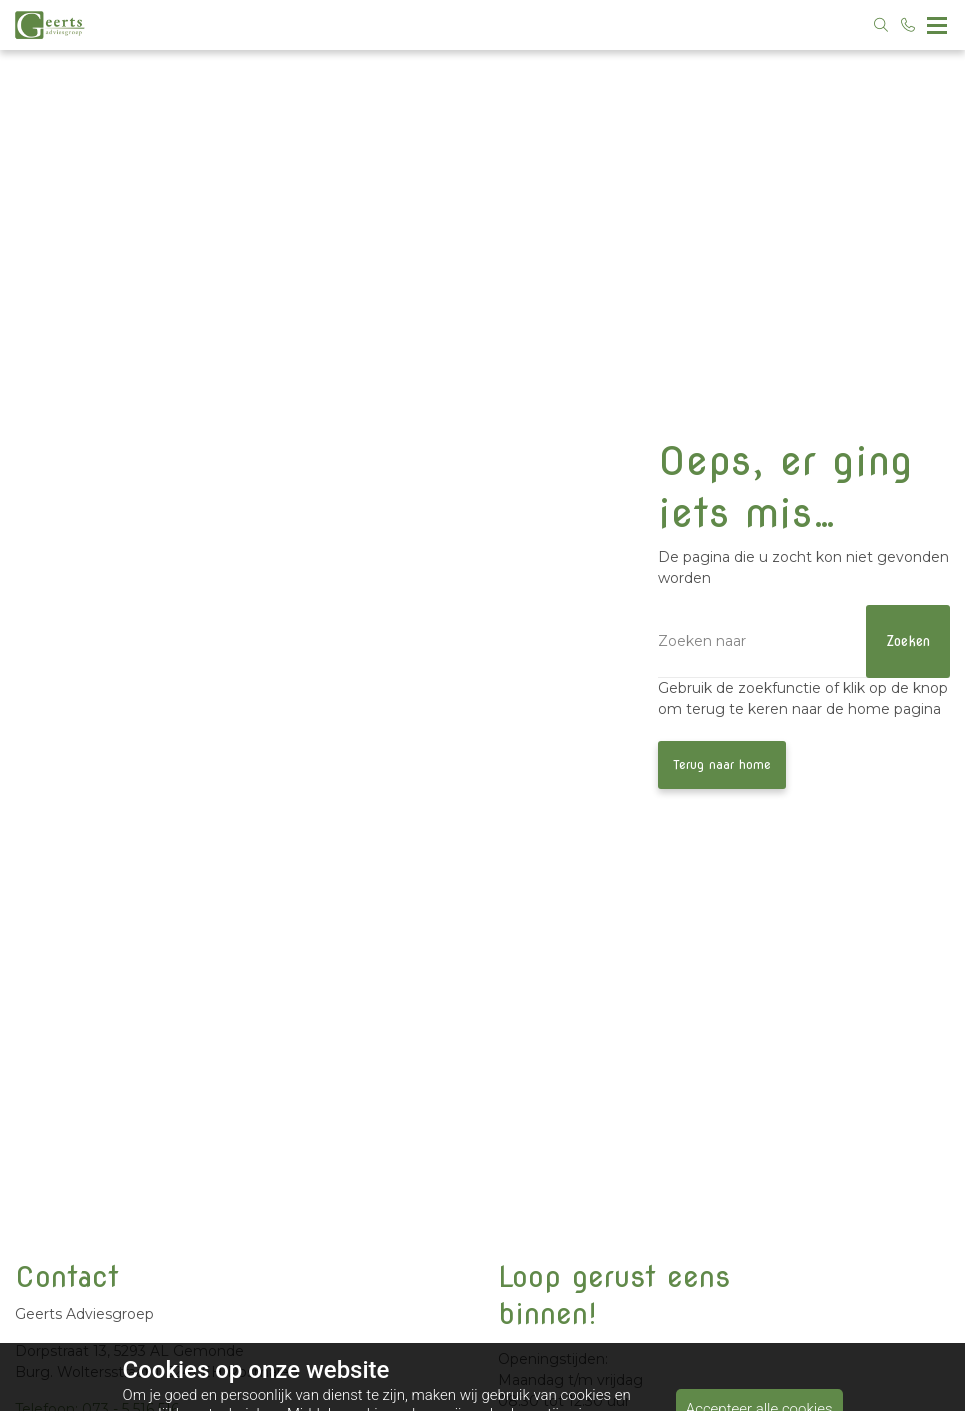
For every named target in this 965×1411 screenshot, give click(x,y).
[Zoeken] (804, 641)
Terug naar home (722, 764)
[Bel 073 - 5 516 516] (909, 25)
